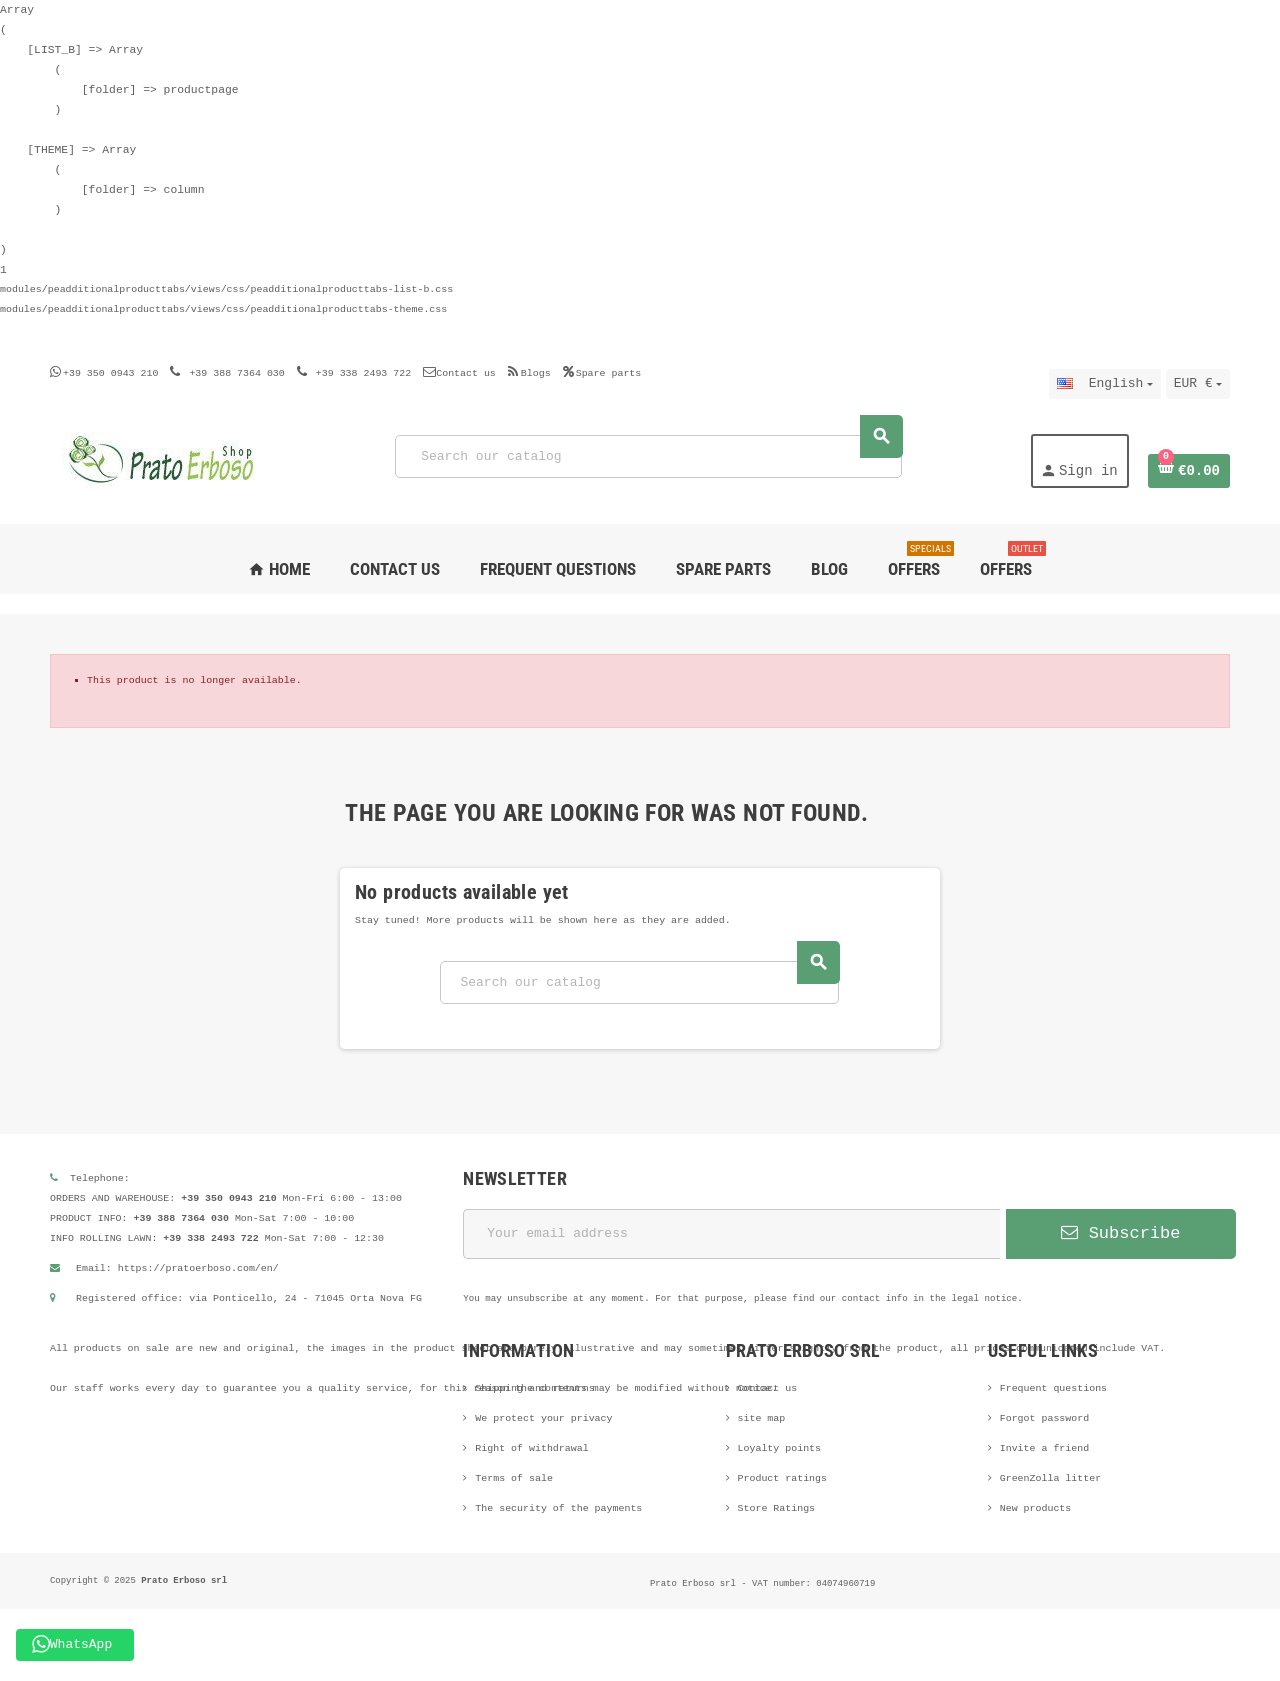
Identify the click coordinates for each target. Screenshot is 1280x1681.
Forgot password (1044, 1418)
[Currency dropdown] (1198, 384)
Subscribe (1120, 1233)
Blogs (529, 373)
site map (762, 1418)
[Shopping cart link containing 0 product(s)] (1189, 471)
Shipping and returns (534, 1388)
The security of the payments (558, 1508)
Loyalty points (780, 1448)
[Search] (648, 456)
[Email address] (731, 1234)
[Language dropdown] (1105, 384)
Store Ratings (777, 1508)
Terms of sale (514, 1478)
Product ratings (782, 1478)
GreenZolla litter (1050, 1478)
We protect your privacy (543, 1418)
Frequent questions (1053, 1388)
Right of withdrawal (531, 1448)
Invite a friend (1044, 1448)
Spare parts (602, 373)
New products (1036, 1508)
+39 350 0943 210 (110, 373)
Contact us (459, 373)
